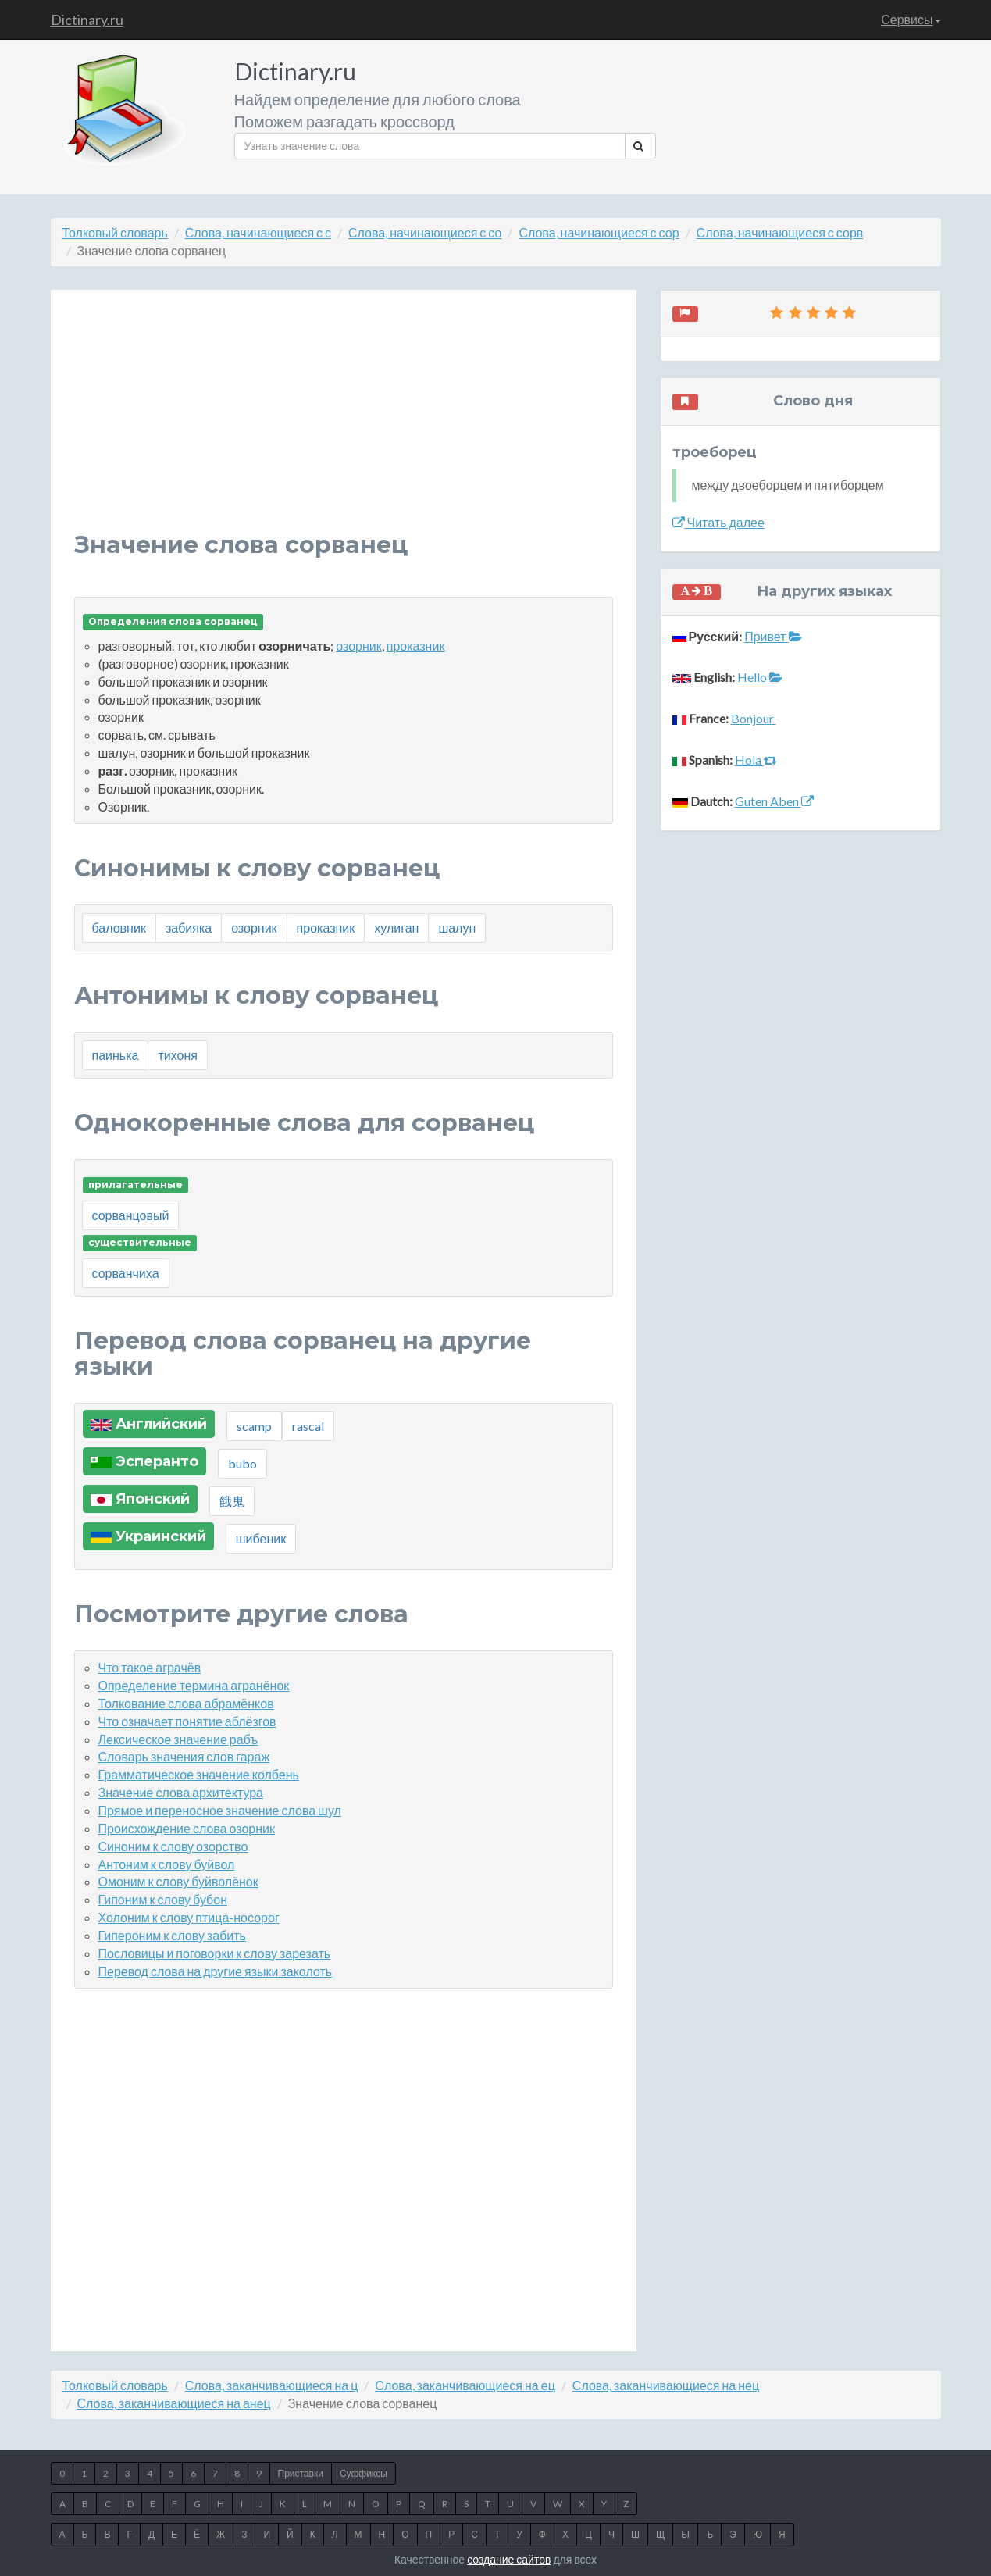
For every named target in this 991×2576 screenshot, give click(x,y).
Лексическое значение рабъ (178, 1739)
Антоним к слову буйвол (166, 1864)
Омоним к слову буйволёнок (178, 1881)
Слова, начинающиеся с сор (599, 232)
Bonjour (753, 718)
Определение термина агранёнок (194, 1685)
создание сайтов (509, 2559)
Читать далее (718, 522)
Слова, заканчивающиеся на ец (464, 2385)
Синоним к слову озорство (173, 1846)
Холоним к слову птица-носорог (189, 1917)
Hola (756, 759)
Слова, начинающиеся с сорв (780, 232)
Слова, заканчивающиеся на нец (665, 2385)
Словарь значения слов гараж (184, 1756)
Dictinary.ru (87, 19)
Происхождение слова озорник (186, 1828)
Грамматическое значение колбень (198, 1774)
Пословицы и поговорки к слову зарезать (214, 1953)
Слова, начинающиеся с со (424, 232)
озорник (358, 645)
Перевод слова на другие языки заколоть (215, 1971)
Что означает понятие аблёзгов (187, 1721)
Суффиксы (363, 2473)
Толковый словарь (115, 232)
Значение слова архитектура (181, 1792)
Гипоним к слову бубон (163, 1899)
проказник (416, 645)
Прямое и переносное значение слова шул (219, 1810)
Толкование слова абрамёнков (186, 1703)
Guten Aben (774, 801)
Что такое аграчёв (149, 1667)
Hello (759, 676)
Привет (772, 636)
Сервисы (910, 19)
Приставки (300, 2473)
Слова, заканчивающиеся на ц (271, 2385)
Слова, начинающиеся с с (258, 232)
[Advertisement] (343, 422)
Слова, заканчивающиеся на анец (174, 2403)
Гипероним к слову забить (172, 1935)
